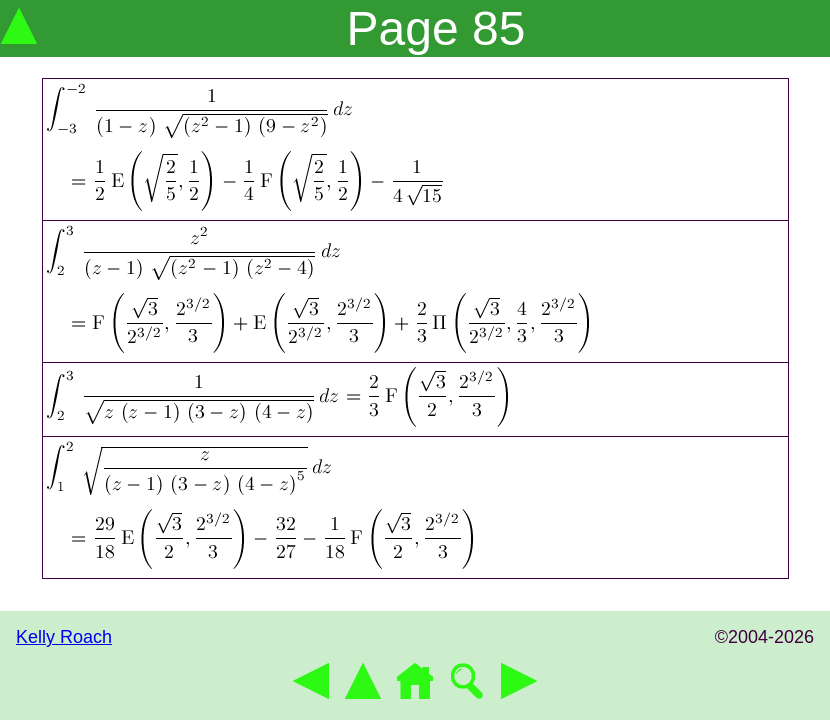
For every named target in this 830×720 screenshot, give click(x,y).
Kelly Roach (64, 637)
